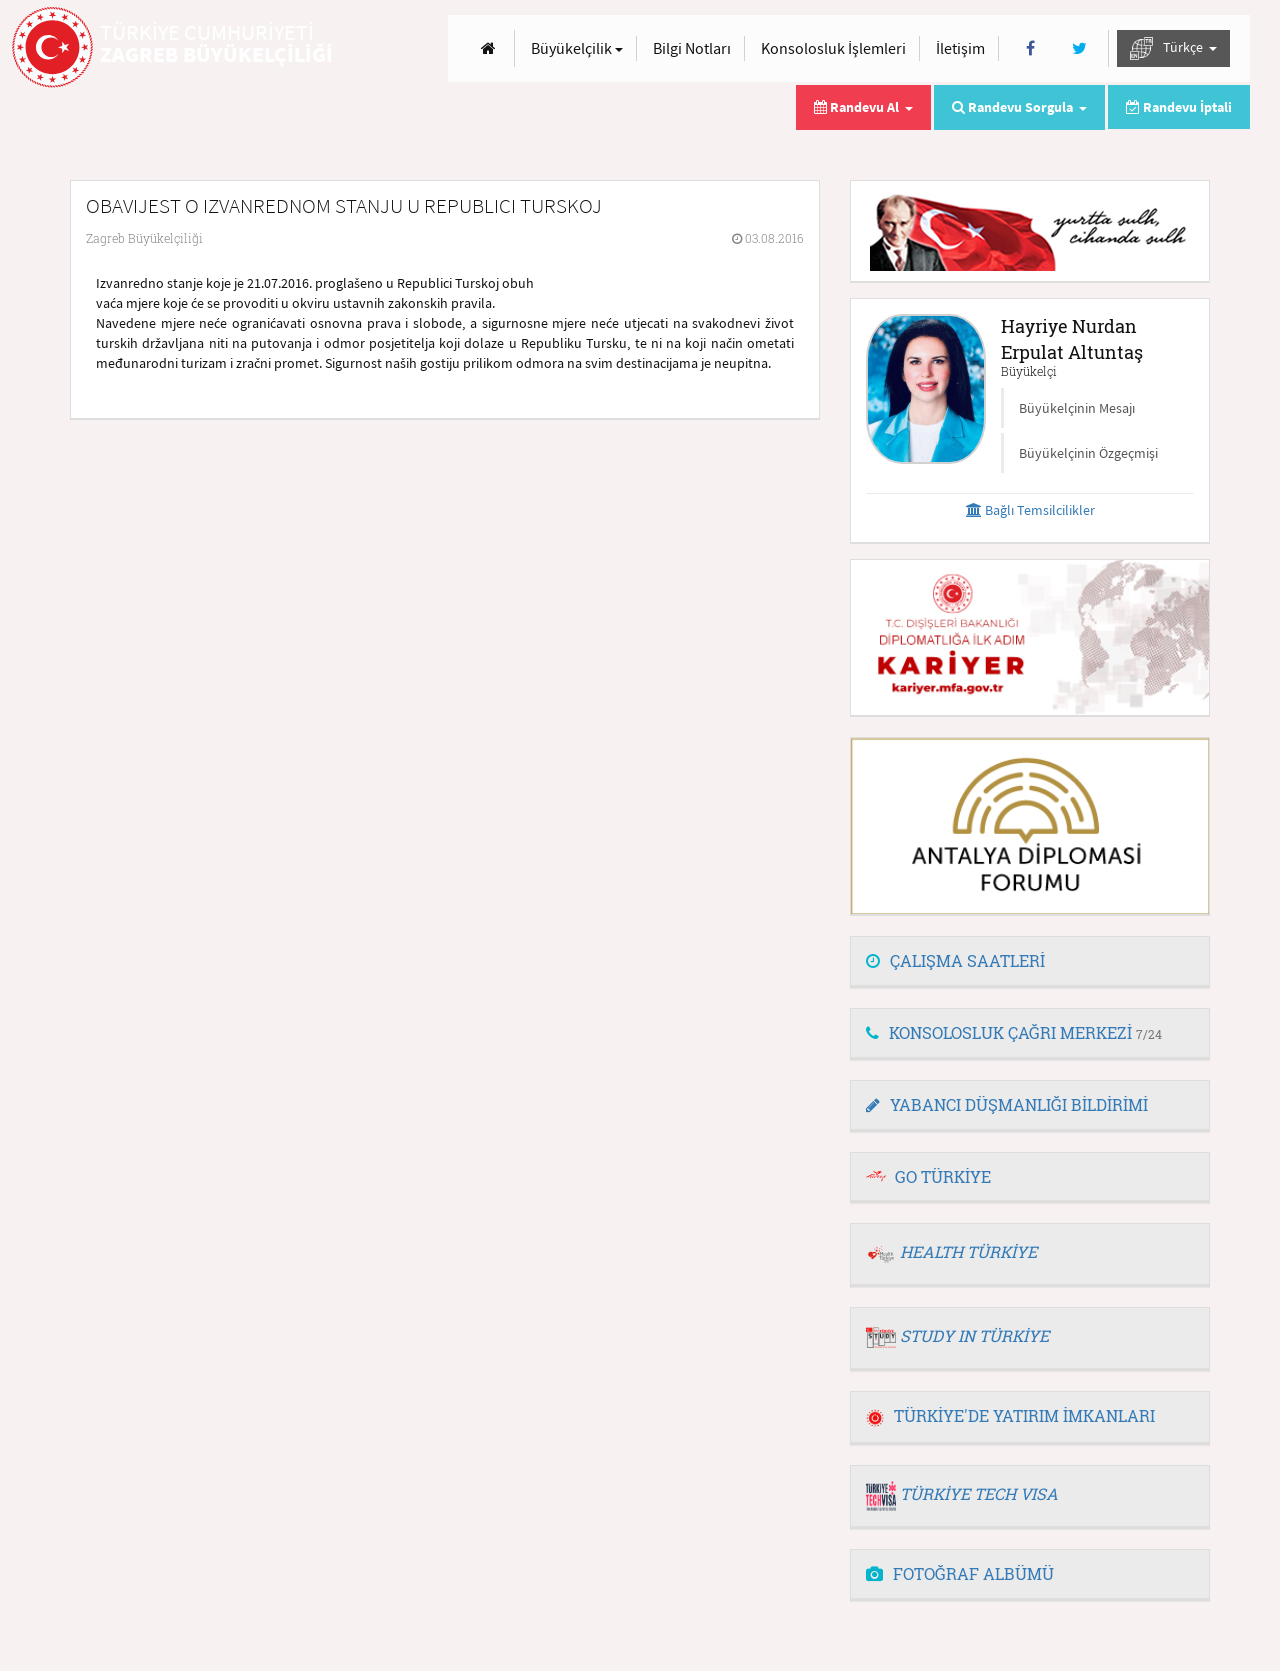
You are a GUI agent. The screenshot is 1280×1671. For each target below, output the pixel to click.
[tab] (1030, 962)
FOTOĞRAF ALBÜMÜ (960, 1573)
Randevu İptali (1179, 107)
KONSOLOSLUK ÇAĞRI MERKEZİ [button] (1014, 1032)
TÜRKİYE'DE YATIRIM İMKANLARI (1010, 1415)
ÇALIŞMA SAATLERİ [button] (955, 960)
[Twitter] (1079, 48)
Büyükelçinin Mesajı (1077, 408)
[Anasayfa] (488, 48)
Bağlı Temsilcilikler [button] (1030, 510)
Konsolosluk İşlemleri (833, 48)
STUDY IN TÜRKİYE (974, 1335)
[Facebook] (1030, 48)
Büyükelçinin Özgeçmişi (1088, 453)
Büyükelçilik (577, 48)
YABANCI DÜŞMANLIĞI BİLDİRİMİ (1007, 1104)
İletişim (960, 48)
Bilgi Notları (692, 48)
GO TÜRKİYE (943, 1176)
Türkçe (1173, 48)
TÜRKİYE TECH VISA (979, 1493)
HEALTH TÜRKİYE (968, 1251)
